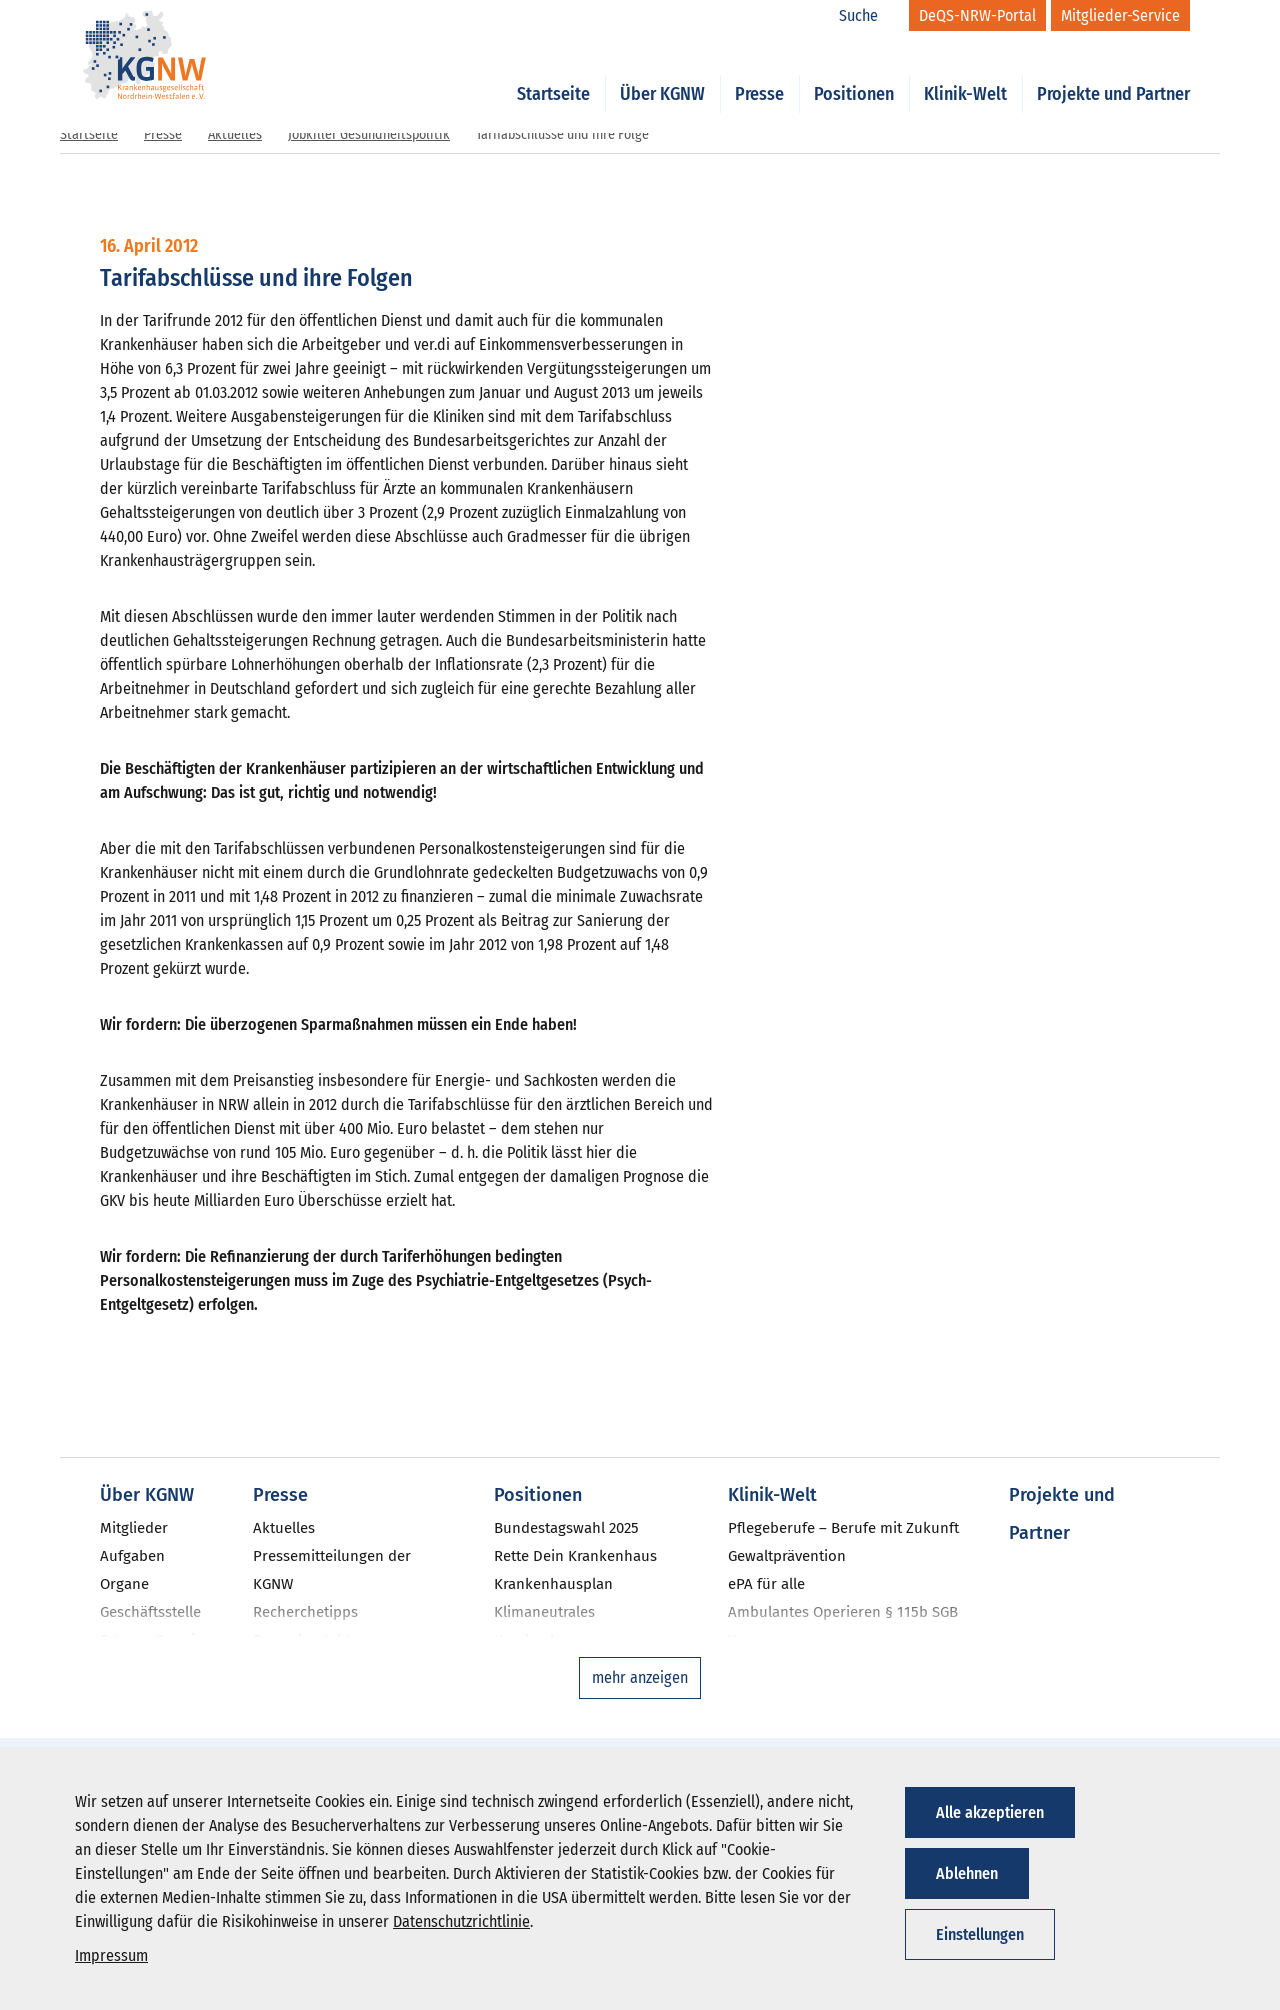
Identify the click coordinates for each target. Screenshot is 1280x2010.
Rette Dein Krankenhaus (575, 1556)
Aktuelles (235, 134)
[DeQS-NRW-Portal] (977, 15)
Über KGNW (662, 72)
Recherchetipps (305, 1612)
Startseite (553, 72)
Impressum (111, 1955)
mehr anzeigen (640, 1677)
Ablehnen (967, 1873)
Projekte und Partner (1113, 72)
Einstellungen (980, 1934)
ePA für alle (766, 1584)
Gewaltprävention (787, 1556)
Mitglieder (134, 1528)
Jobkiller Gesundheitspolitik (369, 134)
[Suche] (869, 16)
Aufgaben (132, 1556)
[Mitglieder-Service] (1120, 15)
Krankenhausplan (553, 1584)
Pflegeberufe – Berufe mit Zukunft (843, 1528)
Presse (759, 72)
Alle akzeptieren (990, 1812)
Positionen (854, 72)
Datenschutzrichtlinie (461, 1921)
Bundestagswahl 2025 (566, 1528)
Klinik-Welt (965, 72)
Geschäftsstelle (150, 1612)
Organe (124, 1584)
